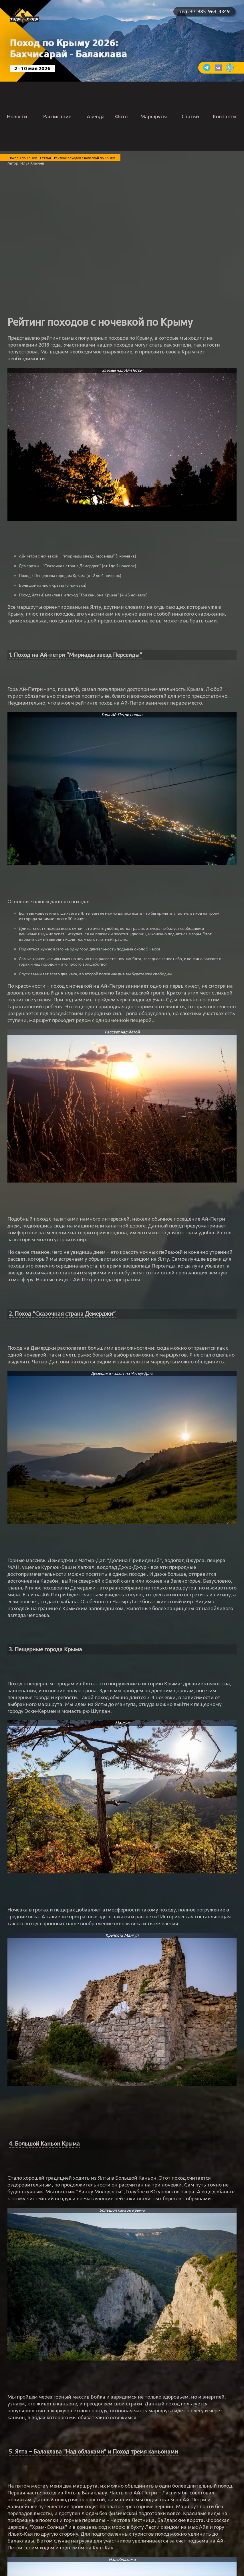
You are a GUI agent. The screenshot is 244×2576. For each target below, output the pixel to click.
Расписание (57, 116)
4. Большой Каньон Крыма (44, 2143)
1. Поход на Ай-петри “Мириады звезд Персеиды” (75, 655)
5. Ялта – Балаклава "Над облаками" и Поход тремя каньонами (93, 2451)
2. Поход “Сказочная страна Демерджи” (62, 1313)
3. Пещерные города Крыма (45, 1649)
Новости (17, 116)
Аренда (96, 116)
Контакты (224, 116)
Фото (121, 116)
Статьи (190, 116)
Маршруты (153, 116)
